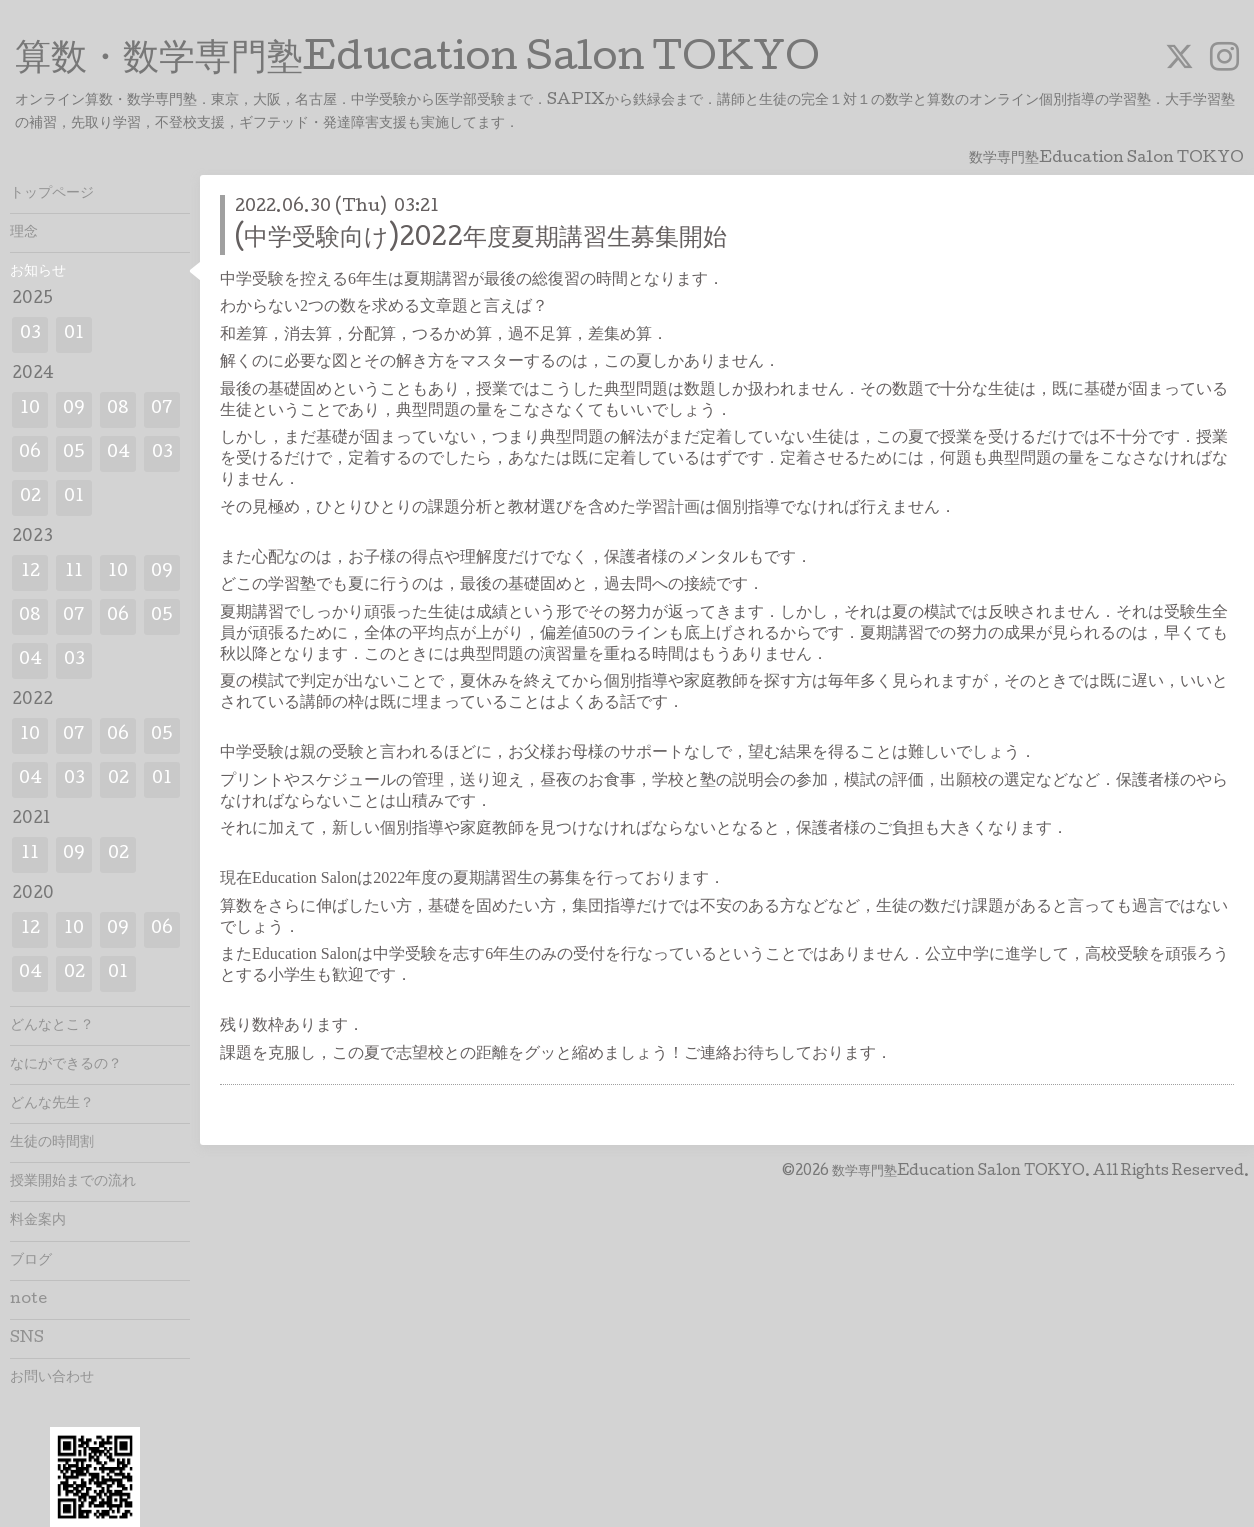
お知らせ (38, 272)
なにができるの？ (66, 1065)
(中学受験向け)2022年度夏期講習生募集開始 (481, 239)
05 (74, 453)
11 (74, 572)
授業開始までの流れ (73, 1182)
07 (162, 409)
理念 (24, 233)
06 (30, 453)
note (28, 1300)
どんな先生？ (52, 1104)
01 (74, 334)
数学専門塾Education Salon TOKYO (958, 1172)
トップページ (52, 194)
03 (30, 334)
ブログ (31, 1261)
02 (30, 497)
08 (118, 409)
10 (30, 409)
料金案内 (38, 1221)
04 (118, 453)
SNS (27, 1339)
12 (30, 572)
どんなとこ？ (52, 1026)
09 (74, 409)
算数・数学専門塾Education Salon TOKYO (417, 61)
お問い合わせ (52, 1378)
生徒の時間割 (52, 1143)
